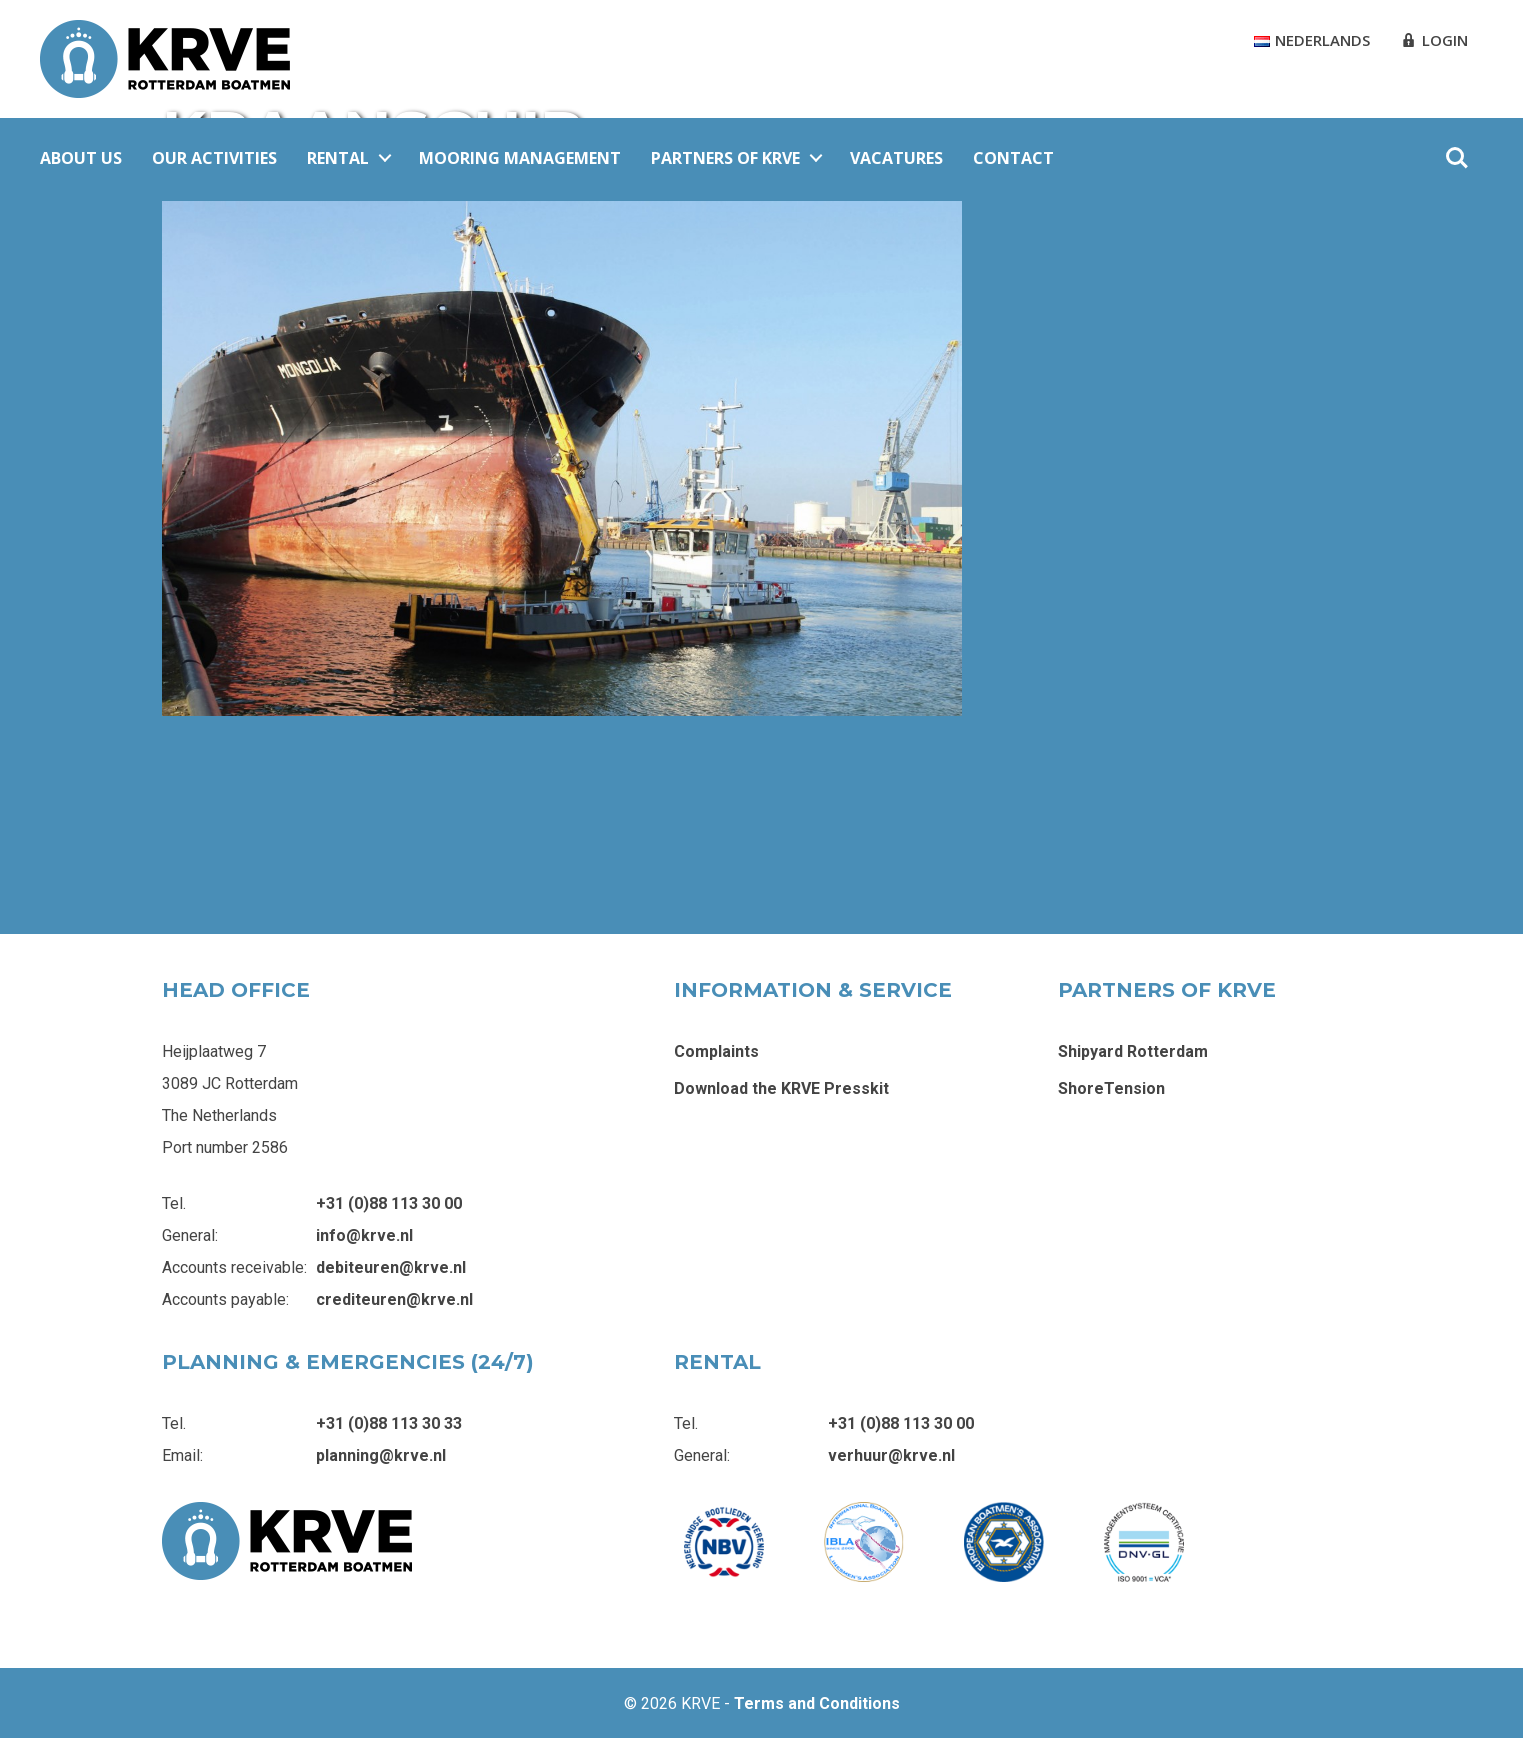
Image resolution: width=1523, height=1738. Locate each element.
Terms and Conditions (817, 1703)
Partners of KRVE (725, 158)
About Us (81, 158)
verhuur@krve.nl (891, 1455)
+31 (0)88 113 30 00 (389, 1203)
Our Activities (214, 158)
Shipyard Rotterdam (1133, 1051)
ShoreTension (1111, 1088)
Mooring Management (520, 158)
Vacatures (896, 158)
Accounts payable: (225, 1299)
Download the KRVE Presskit (781, 1088)
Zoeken (1457, 158)
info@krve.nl (364, 1235)
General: (190, 1235)
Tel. (174, 1203)
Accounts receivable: (234, 1267)
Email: (182, 1455)
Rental (338, 158)
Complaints (716, 1051)
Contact (1013, 158)
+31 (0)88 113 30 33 (389, 1423)
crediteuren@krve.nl (394, 1299)
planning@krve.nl (381, 1455)
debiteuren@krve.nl (391, 1267)
